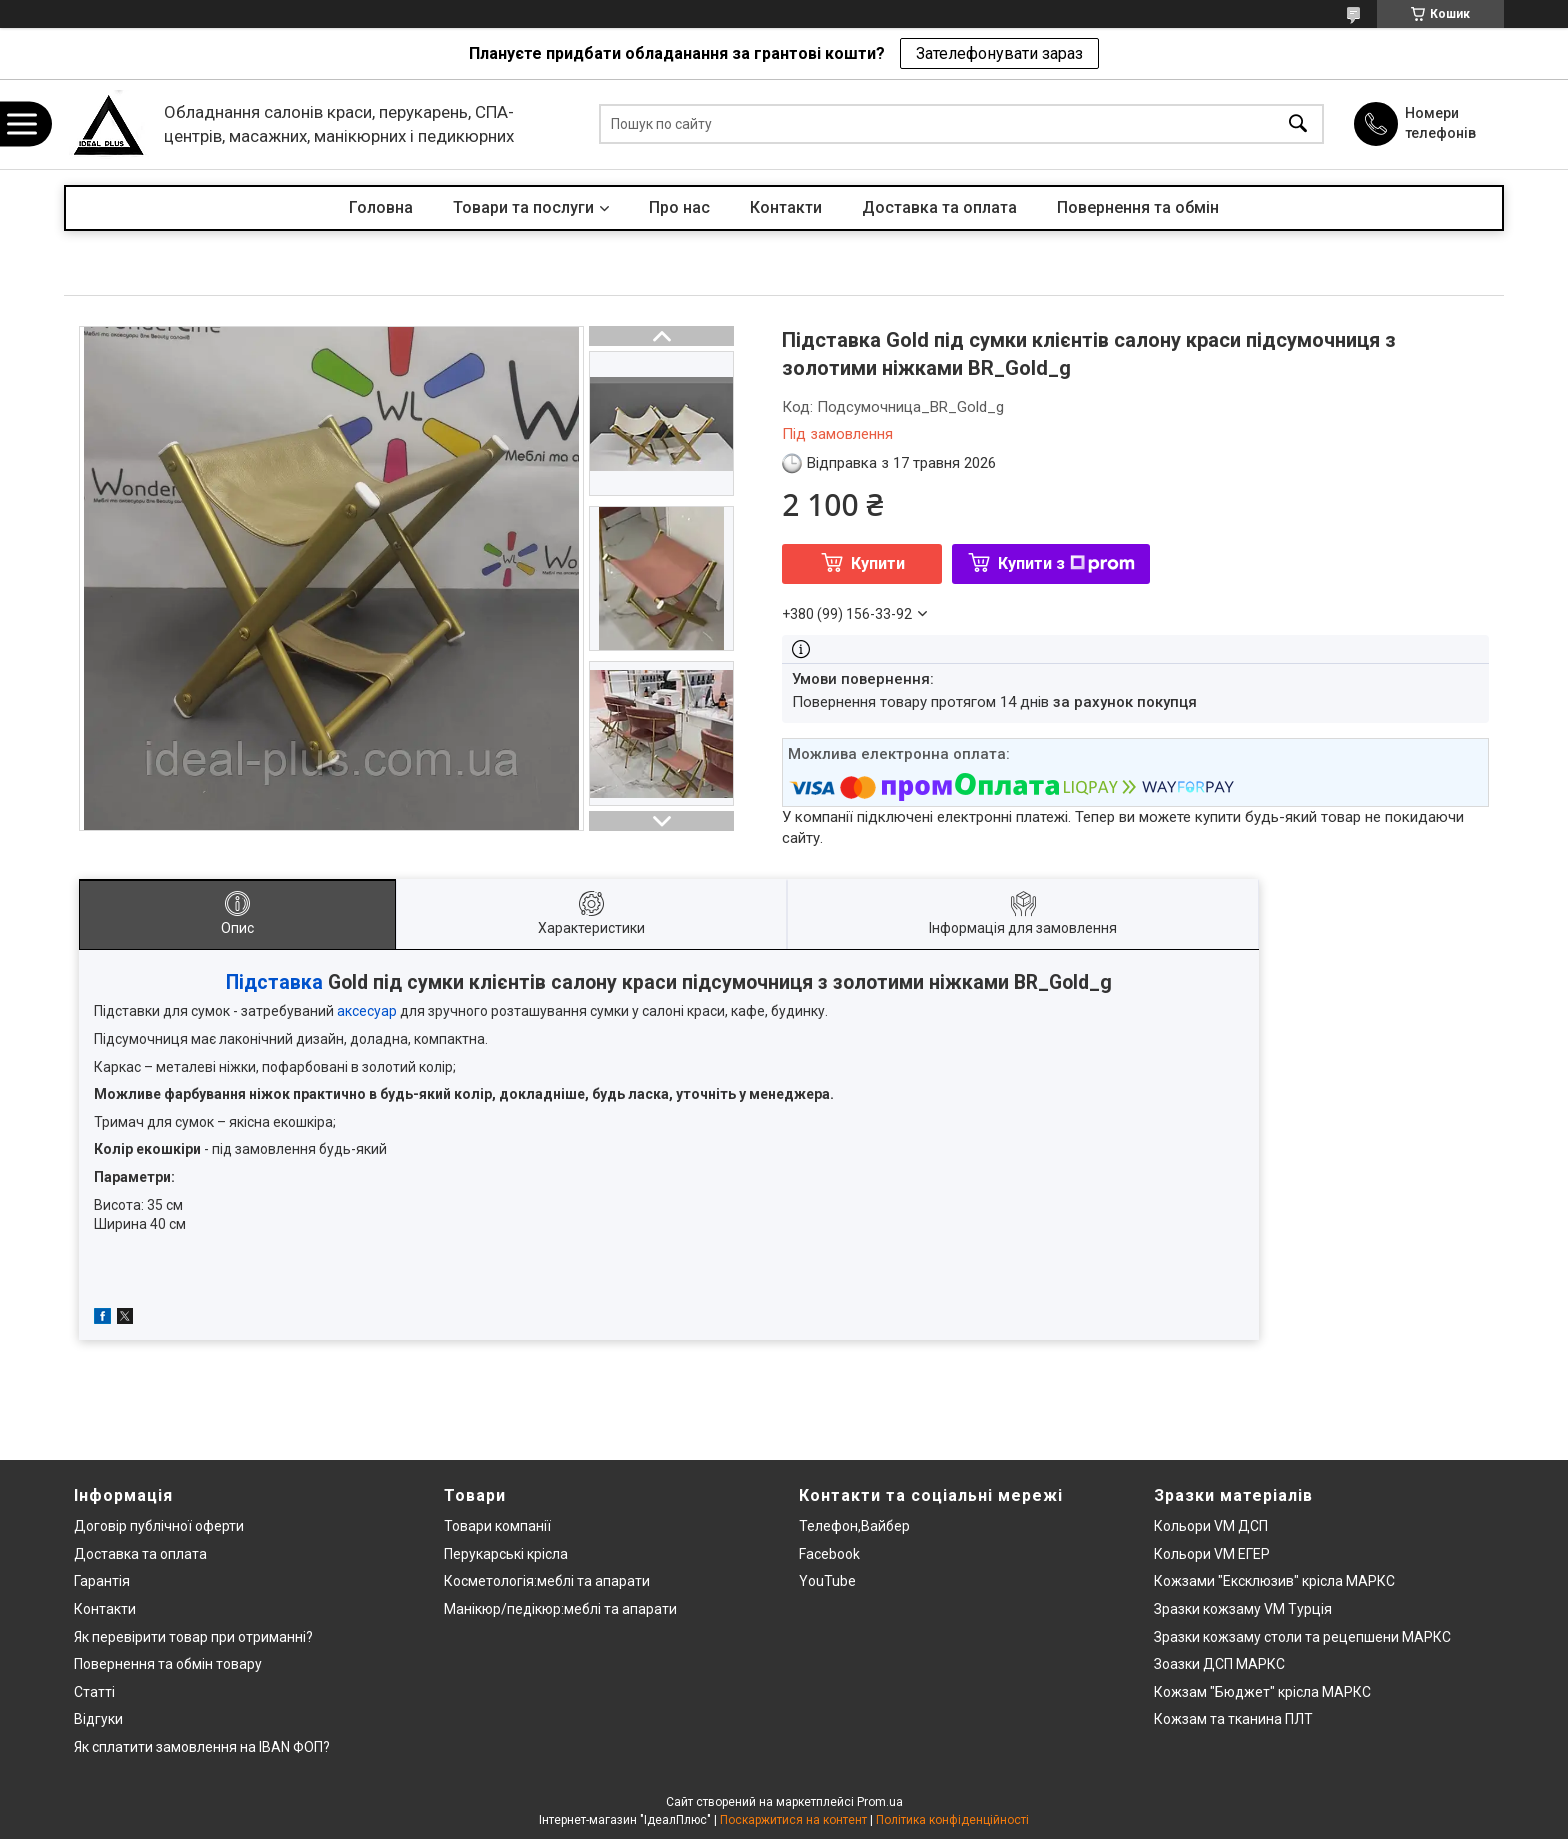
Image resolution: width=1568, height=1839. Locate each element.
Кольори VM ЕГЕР (1212, 1554)
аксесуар (367, 1011)
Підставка (274, 982)
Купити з (1066, 563)
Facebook (829, 1554)
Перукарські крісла (506, 1554)
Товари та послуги (523, 207)
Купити (878, 563)
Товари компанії (497, 1526)
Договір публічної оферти (159, 1526)
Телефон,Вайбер (854, 1526)
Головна (381, 207)
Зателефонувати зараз (999, 53)
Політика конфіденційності (952, 1820)
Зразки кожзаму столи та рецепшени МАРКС (1302, 1637)
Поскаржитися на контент (793, 1820)
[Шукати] (1298, 124)
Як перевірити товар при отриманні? (193, 1637)
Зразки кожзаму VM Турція (1243, 1609)
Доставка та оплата (939, 207)
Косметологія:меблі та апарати (547, 1581)
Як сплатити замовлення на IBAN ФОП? (202, 1747)
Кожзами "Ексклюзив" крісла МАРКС (1274, 1581)
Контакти (786, 207)
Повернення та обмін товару (168, 1664)
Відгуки (98, 1719)
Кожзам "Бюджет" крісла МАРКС (1262, 1692)
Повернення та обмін (1138, 207)
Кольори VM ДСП (1211, 1526)
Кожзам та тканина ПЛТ (1233, 1719)
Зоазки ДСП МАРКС (1219, 1664)
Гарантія (102, 1581)
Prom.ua (880, 1802)
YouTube (827, 1581)
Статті (94, 1692)
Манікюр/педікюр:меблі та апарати (560, 1609)
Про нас (679, 207)
